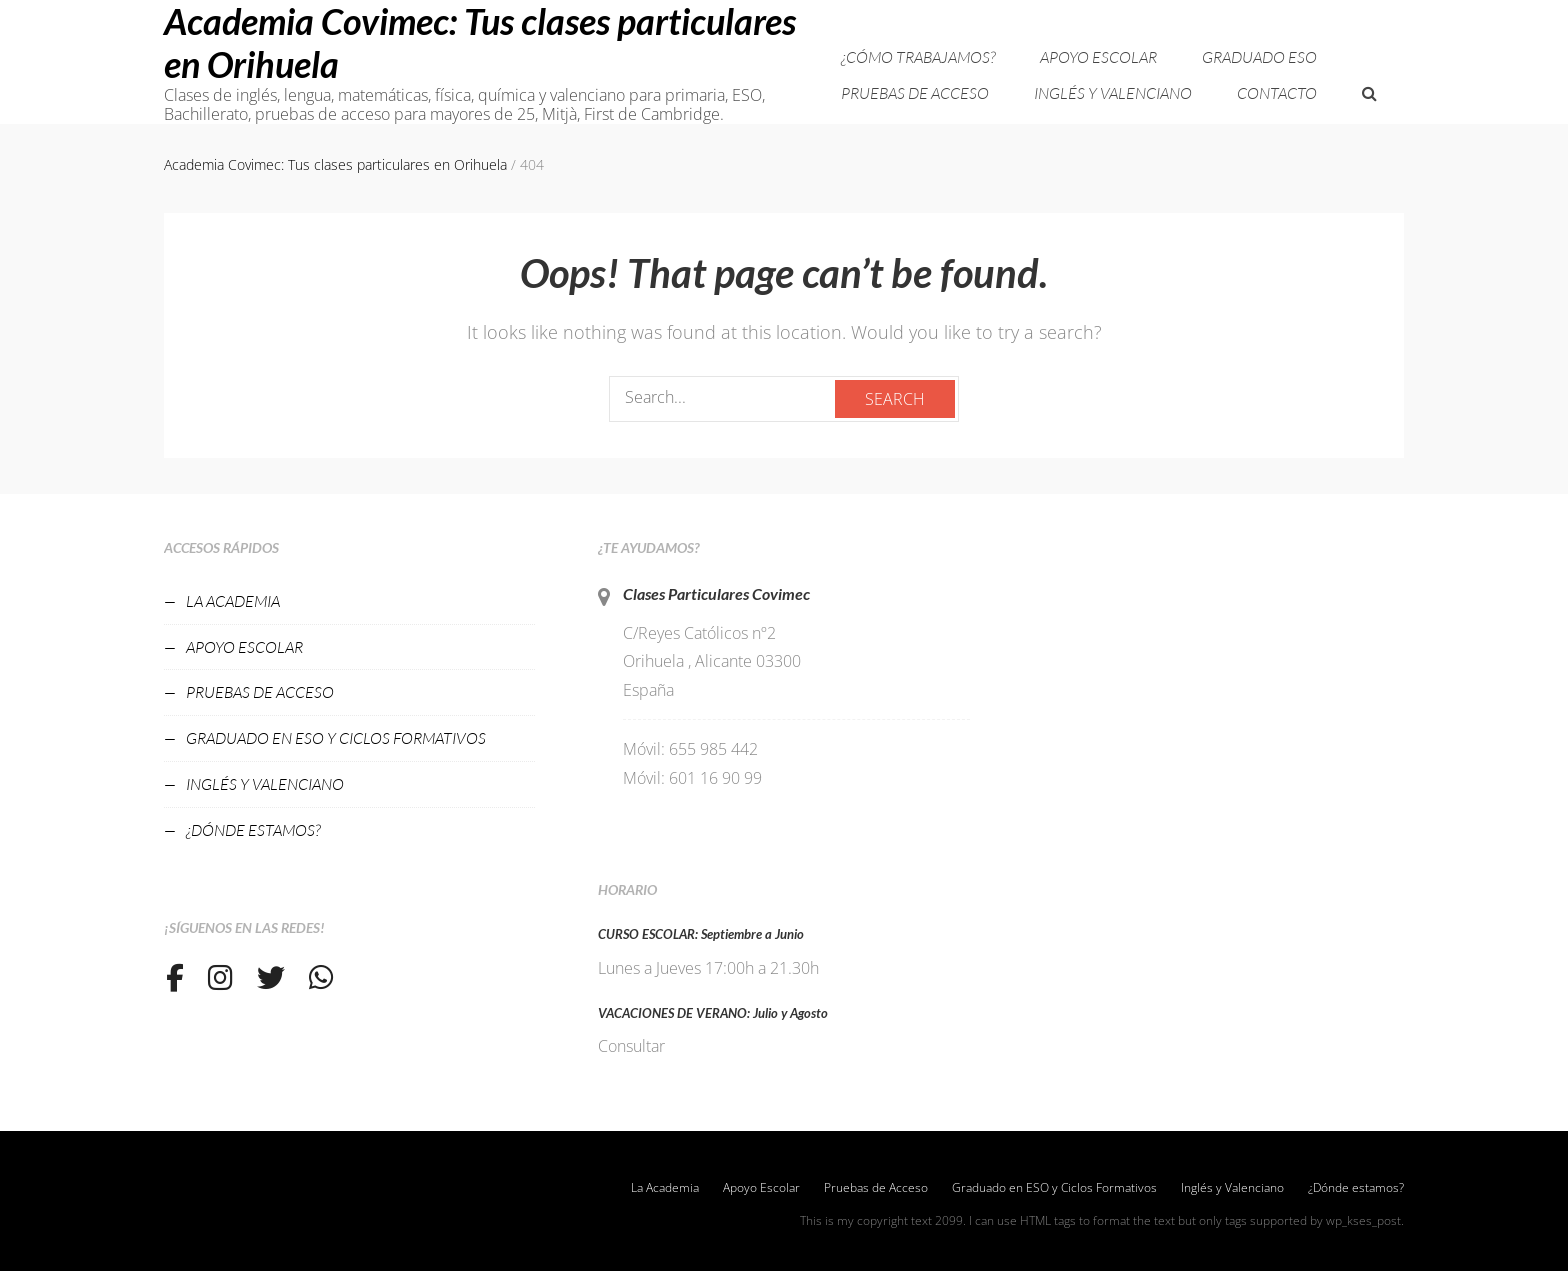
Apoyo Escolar (1098, 57)
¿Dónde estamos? (253, 830)
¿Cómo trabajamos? (918, 57)
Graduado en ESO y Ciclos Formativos (336, 738)
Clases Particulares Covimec (716, 593)
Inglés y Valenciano (1113, 93)
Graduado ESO (1259, 57)
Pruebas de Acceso (915, 93)
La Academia (233, 601)
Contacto (1277, 93)
